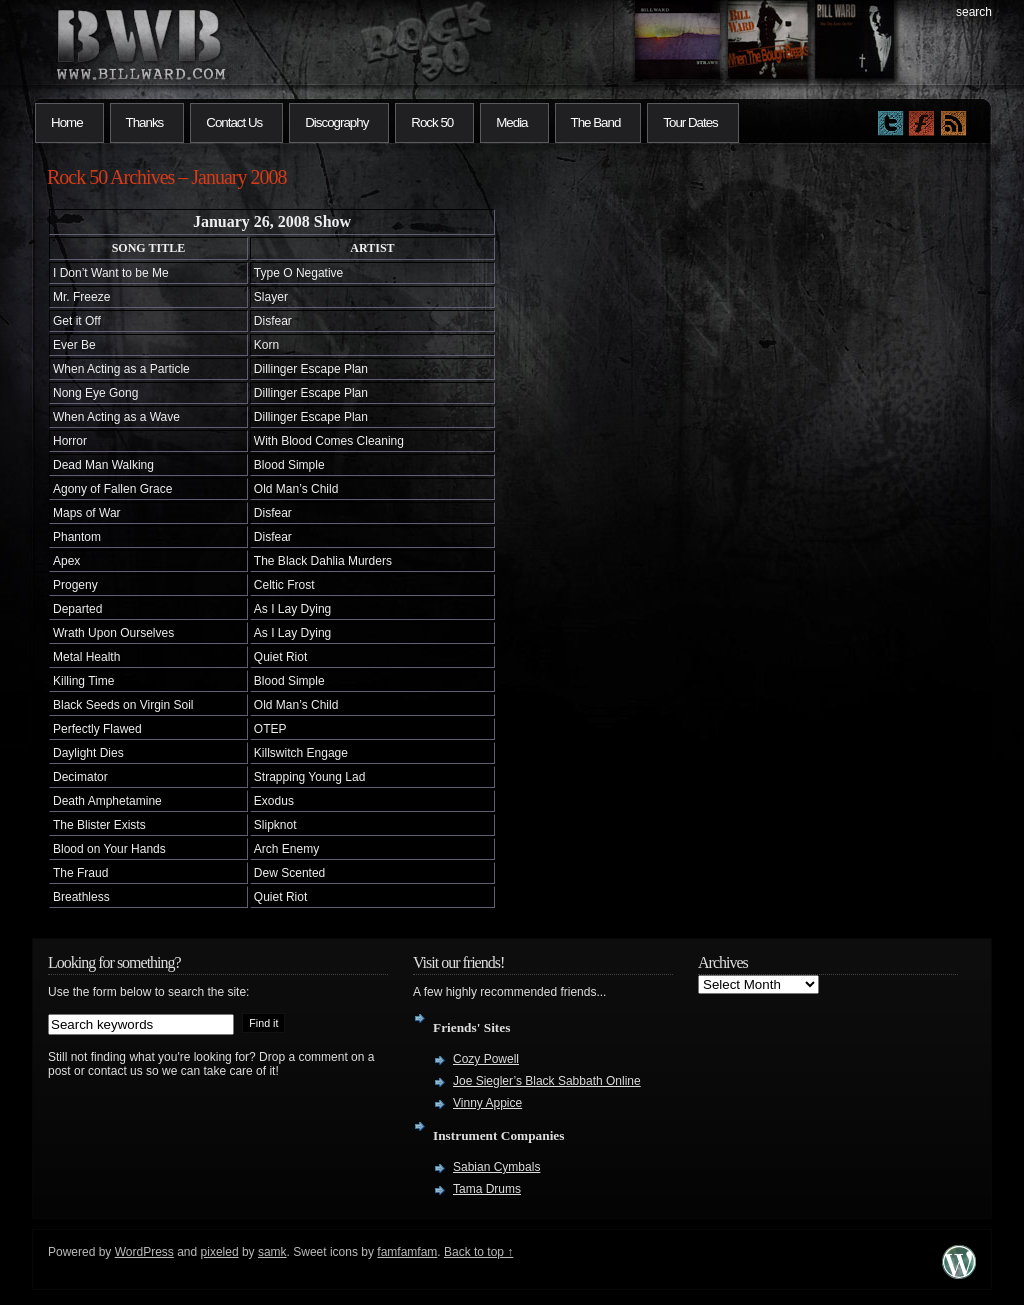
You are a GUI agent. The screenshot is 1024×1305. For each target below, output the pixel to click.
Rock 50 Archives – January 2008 (167, 177)
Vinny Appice (487, 1103)
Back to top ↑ (478, 1252)
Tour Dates (690, 122)
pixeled (220, 1252)
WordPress (144, 1252)
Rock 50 (432, 122)
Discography (336, 122)
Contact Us (234, 122)
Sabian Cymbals (496, 1167)
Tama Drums (487, 1189)
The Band (596, 122)
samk (272, 1252)
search (974, 12)
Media (511, 122)
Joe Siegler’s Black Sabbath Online (547, 1081)
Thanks (145, 122)
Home (67, 122)
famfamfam (407, 1252)
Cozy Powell (486, 1059)
